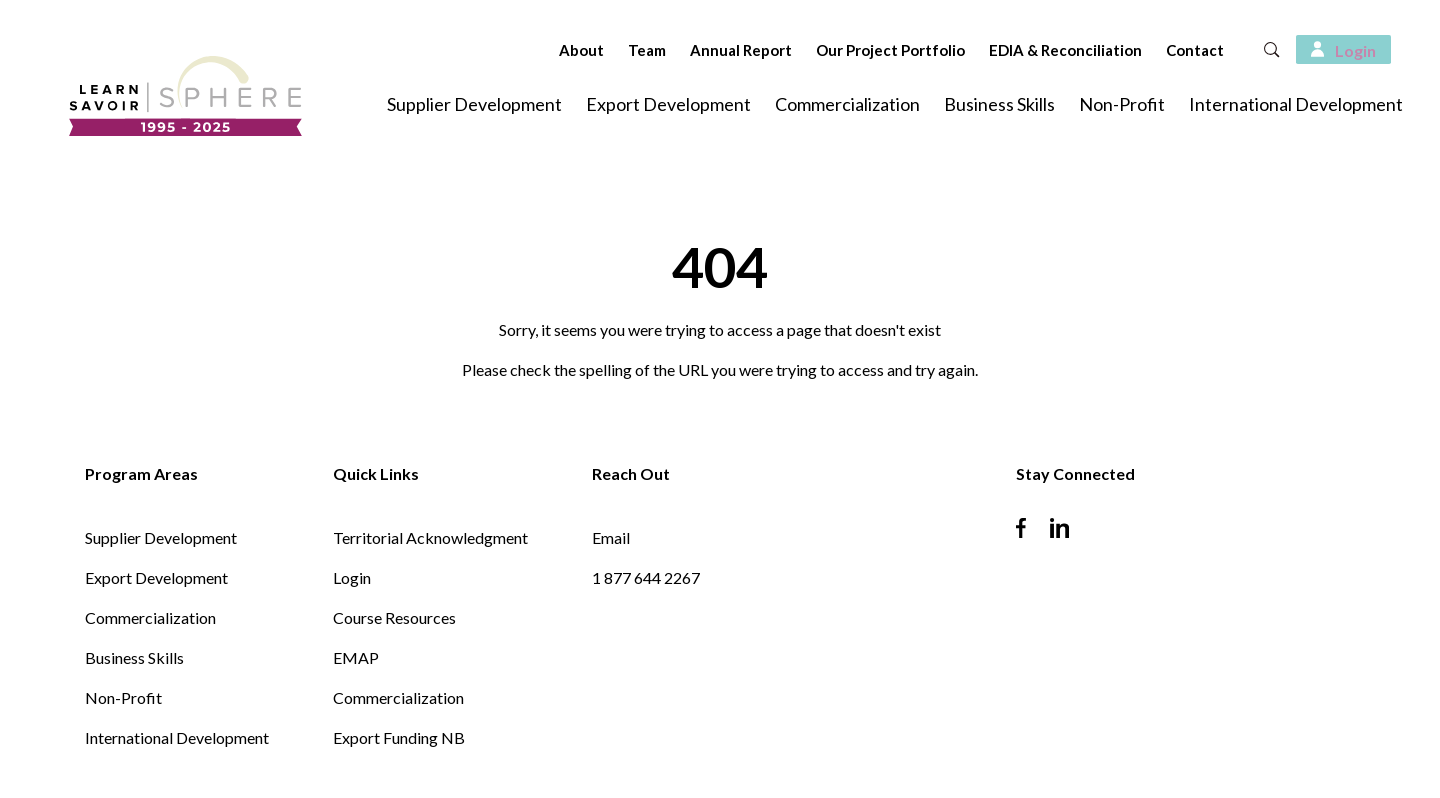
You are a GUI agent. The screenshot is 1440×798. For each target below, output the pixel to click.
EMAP (356, 657)
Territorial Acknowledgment (430, 537)
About (551, 50)
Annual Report (711, 50)
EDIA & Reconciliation (1035, 50)
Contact (1165, 50)
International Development (1296, 104)
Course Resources (394, 617)
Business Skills (999, 104)
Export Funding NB (399, 737)
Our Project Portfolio (860, 50)
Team (617, 50)
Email (611, 537)
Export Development (668, 104)
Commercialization (847, 104)
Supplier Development (474, 104)
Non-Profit (1122, 104)
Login (352, 577)
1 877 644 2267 (646, 577)
